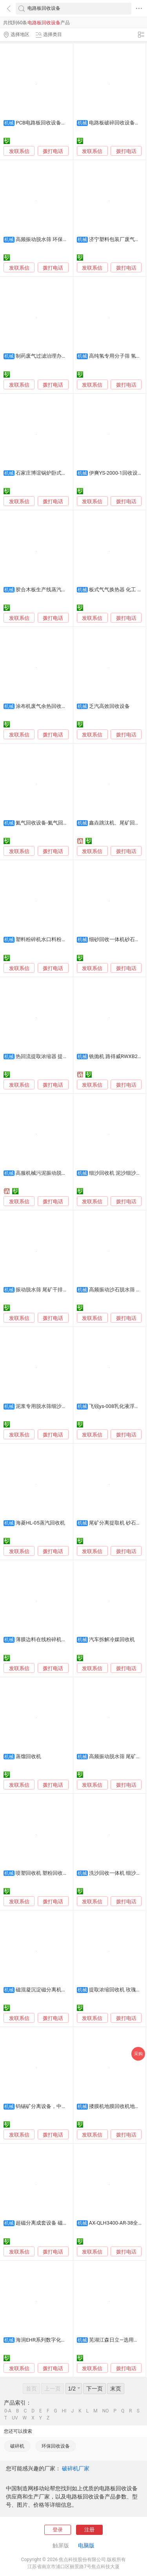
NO (105, 2411)
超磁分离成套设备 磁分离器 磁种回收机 (60, 2223)
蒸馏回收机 (28, 1756)
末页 (115, 2388)
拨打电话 (53, 151)
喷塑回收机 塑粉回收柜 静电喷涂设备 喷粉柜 (66, 1873)
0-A (7, 2411)
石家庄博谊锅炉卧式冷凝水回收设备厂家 (61, 473)
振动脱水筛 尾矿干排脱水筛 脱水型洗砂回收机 (68, 1290)
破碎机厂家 (75, 2468)
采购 (138, 2053)
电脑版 (86, 2545)
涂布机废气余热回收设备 (44, 706)
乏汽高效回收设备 (109, 706)
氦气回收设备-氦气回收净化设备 (52, 823)
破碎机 (17, 2446)
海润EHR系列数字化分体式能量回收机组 (61, 2340)
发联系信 (19, 151)
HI (64, 2411)
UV (15, 2418)
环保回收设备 (56, 2446)
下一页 (94, 2388)
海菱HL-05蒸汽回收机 (40, 1523)
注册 (89, 2530)
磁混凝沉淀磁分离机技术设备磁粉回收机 (61, 1990)
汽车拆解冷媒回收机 (112, 1639)
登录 (58, 2530)
